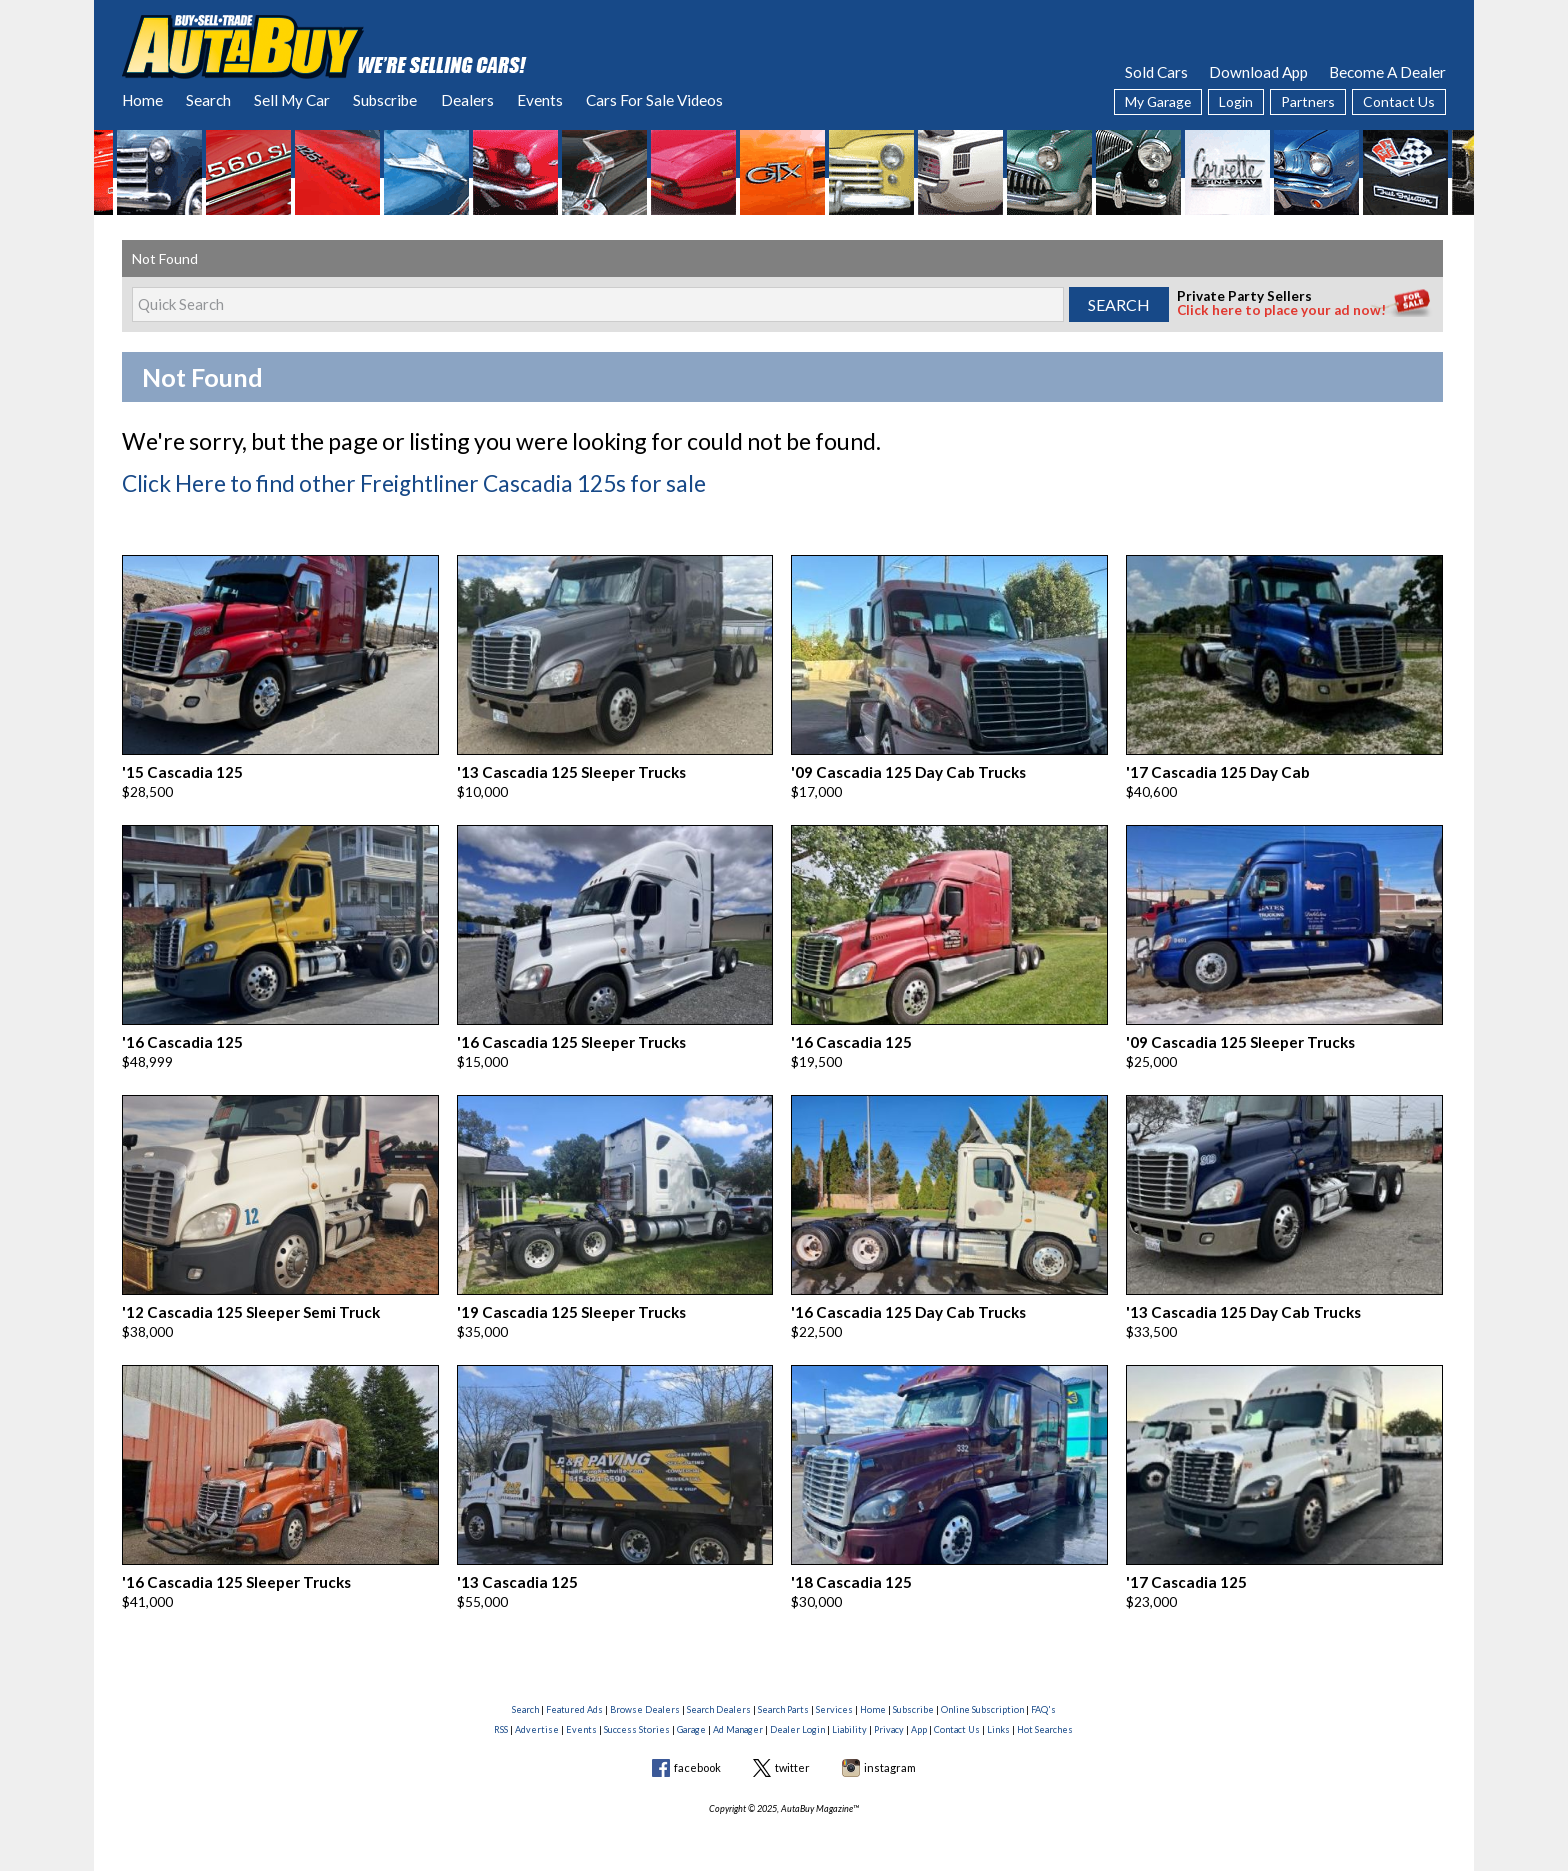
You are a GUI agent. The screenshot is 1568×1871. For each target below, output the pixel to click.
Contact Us (1399, 101)
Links (998, 1716)
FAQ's (1043, 1697)
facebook (697, 1755)
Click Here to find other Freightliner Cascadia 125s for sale (395, 481)
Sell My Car (292, 100)
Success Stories (637, 1716)
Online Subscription (982, 1697)
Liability (849, 1716)
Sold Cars (1156, 72)
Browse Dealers (645, 1697)
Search (208, 100)
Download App (1258, 72)
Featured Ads (574, 1697)
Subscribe (385, 100)
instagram (890, 1755)
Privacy (889, 1716)
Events (540, 100)
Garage (691, 1716)
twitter (792, 1755)
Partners (1308, 101)
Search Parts (783, 1697)
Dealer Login (797, 1716)
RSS (501, 1716)
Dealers (467, 100)
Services (834, 1697)
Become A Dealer (1387, 72)
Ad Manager (738, 1716)
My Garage (1158, 101)
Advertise (537, 1716)
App (919, 1716)
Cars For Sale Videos (654, 100)
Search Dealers (719, 1697)
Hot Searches (1045, 1716)
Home (142, 100)
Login (1236, 101)
